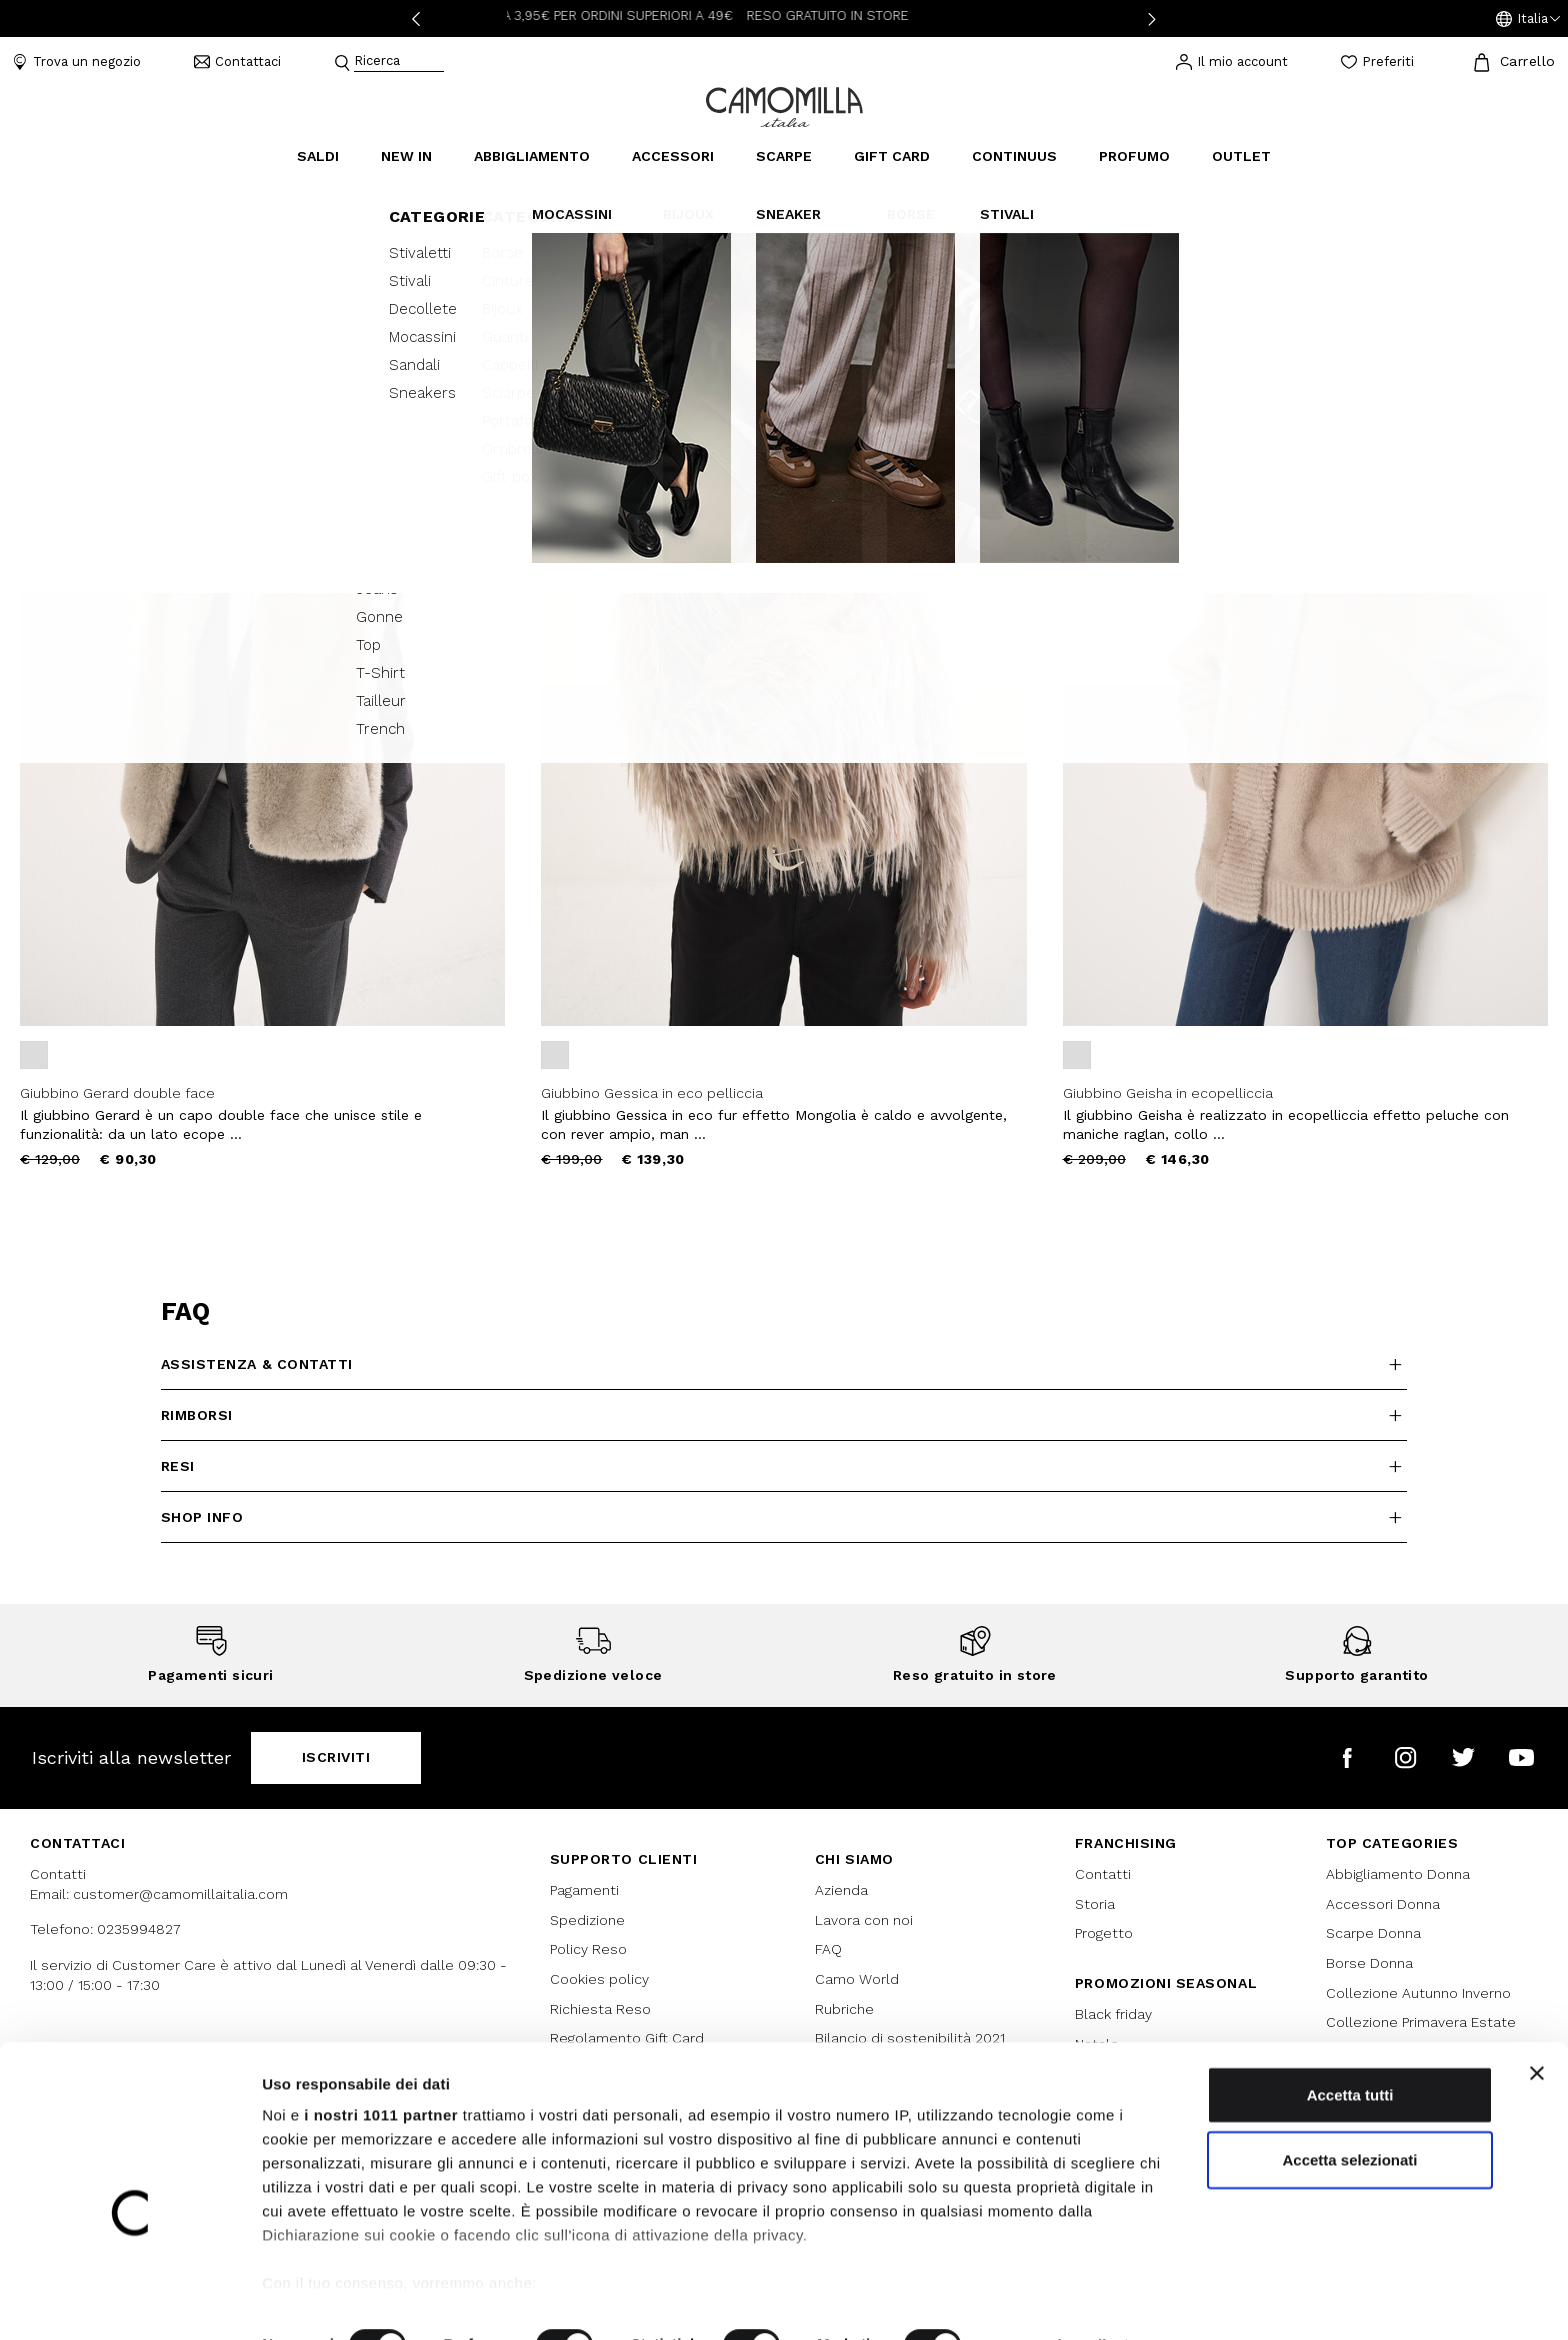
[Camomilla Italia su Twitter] (1463, 1757)
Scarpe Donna (1373, 1933)
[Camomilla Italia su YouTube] (1521, 1757)
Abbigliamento (60, 191)
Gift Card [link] (892, 156)
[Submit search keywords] (342, 63)
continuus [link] (1014, 156)
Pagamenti (584, 1890)
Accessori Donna (1383, 1904)
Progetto (1104, 1933)
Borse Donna (1369, 1963)
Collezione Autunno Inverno (1418, 1993)
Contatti (1103, 1874)
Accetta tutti (1350, 2050)
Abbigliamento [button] (532, 156)
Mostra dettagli (1052, 2300)
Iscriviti (336, 1757)
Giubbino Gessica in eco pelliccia (652, 1093)
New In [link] (406, 156)
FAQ (828, 1949)
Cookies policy (599, 1979)
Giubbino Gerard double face (117, 1093)
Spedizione (587, 1920)
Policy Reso (588, 1949)
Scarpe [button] (784, 156)
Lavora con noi (864, 1920)
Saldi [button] (318, 156)
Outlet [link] (1241, 156)
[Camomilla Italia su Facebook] (1347, 1757)
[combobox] (399, 62)
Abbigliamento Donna (1398, 1874)
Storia (1095, 1904)
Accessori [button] (673, 156)
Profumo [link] (1134, 156)
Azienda (841, 1890)
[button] (1528, 19)
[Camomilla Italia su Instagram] (1405, 1757)
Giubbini (154, 191)
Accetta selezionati (1349, 2115)
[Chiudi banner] (1537, 2029)
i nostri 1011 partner (381, 2070)
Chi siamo (854, 1859)
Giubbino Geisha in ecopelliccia (1168, 1093)
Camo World (857, 1979)
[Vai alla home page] (784, 105)
